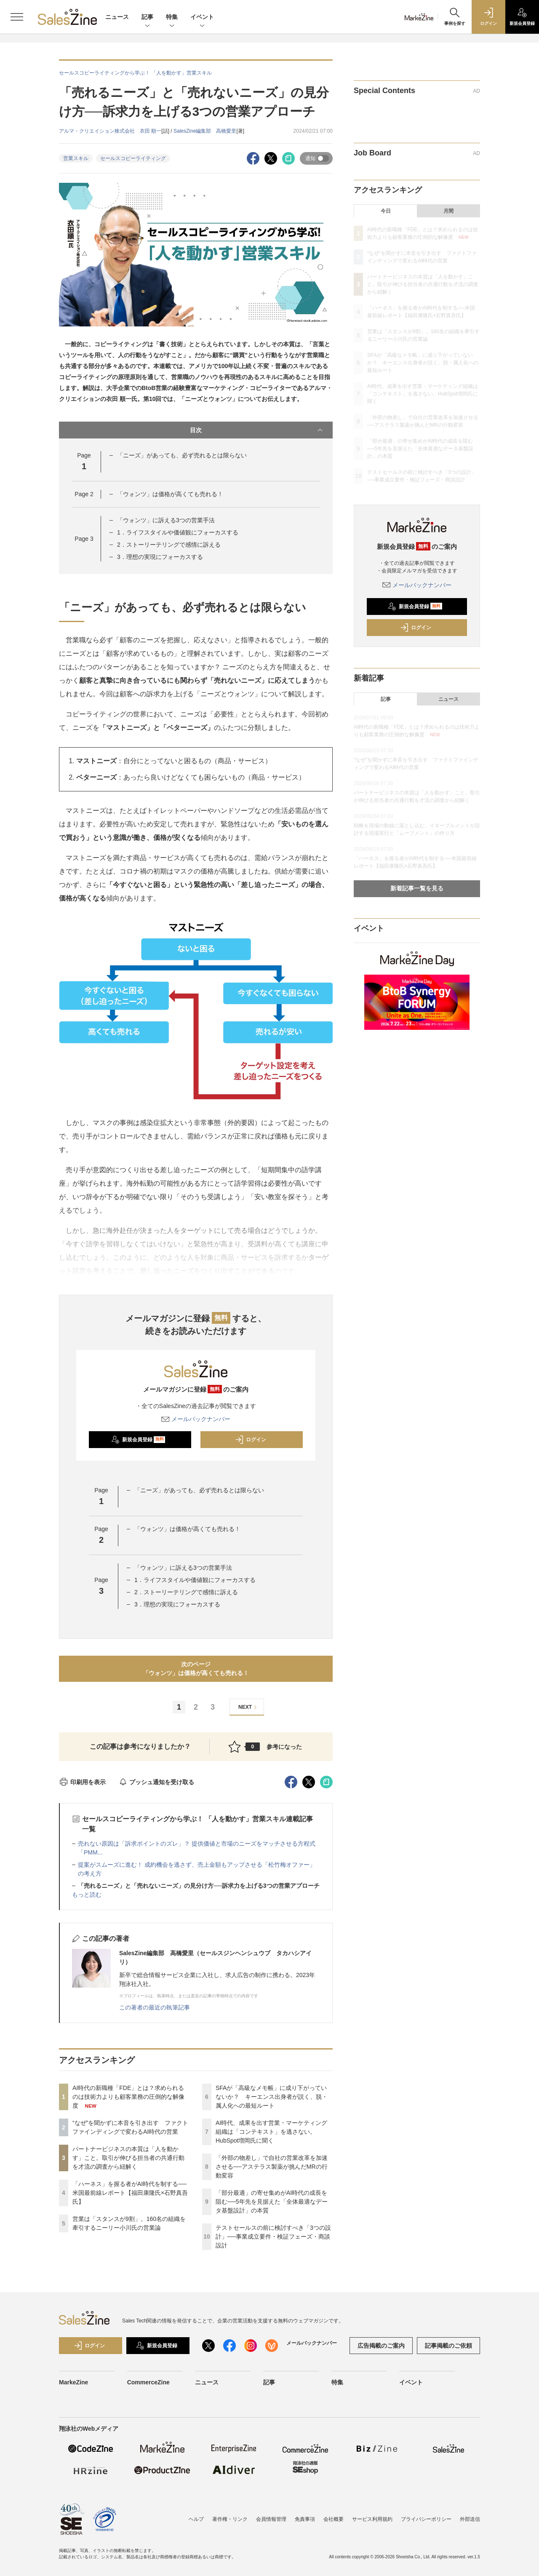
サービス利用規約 (372, 2521)
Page (84, 494)
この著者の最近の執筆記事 (154, 2007)
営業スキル (75, 158)
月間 (448, 211)
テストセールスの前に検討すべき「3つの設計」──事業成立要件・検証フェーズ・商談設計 (273, 2236)
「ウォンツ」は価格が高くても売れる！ (170, 494)
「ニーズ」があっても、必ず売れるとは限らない (182, 455)
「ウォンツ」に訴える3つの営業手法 (166, 520)
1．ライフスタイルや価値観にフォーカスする (177, 532)
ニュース (117, 16)
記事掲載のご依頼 (448, 2350)
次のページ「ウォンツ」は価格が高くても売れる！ (196, 1668)
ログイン (250, 1439)
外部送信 (470, 2521)
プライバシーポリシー (426, 2521)
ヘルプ (196, 2521)
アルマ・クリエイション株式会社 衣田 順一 (110, 131)
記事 (147, 17)
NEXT (248, 1707)
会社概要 (333, 2521)
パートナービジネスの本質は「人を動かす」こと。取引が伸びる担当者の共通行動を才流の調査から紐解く (128, 2158)
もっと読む (86, 1894)
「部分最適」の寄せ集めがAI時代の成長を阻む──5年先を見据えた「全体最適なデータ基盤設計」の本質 (272, 2201)
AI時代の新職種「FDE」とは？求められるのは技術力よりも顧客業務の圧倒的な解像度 (128, 2096)
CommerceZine (148, 2387)
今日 (386, 211)
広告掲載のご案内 (381, 2350)
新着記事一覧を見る (416, 888)
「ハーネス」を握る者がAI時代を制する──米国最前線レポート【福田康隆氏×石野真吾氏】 (130, 2193)
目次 (257, 430)
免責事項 (305, 2521)
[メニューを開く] (17, 17)
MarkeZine (73, 2387)
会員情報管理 (271, 2521)
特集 (172, 17)
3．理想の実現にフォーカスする (160, 556)
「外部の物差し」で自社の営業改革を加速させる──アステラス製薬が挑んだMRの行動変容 (272, 2166)
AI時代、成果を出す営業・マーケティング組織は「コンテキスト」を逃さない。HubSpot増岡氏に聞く (271, 2131)
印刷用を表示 (82, 1782)
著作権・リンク (230, 2521)
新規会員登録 (138, 1439)
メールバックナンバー (195, 1419)
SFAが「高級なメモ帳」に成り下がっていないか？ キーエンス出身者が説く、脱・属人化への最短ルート (272, 2096)
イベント (202, 17)
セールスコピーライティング (133, 158)
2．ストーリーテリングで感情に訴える (169, 544)
